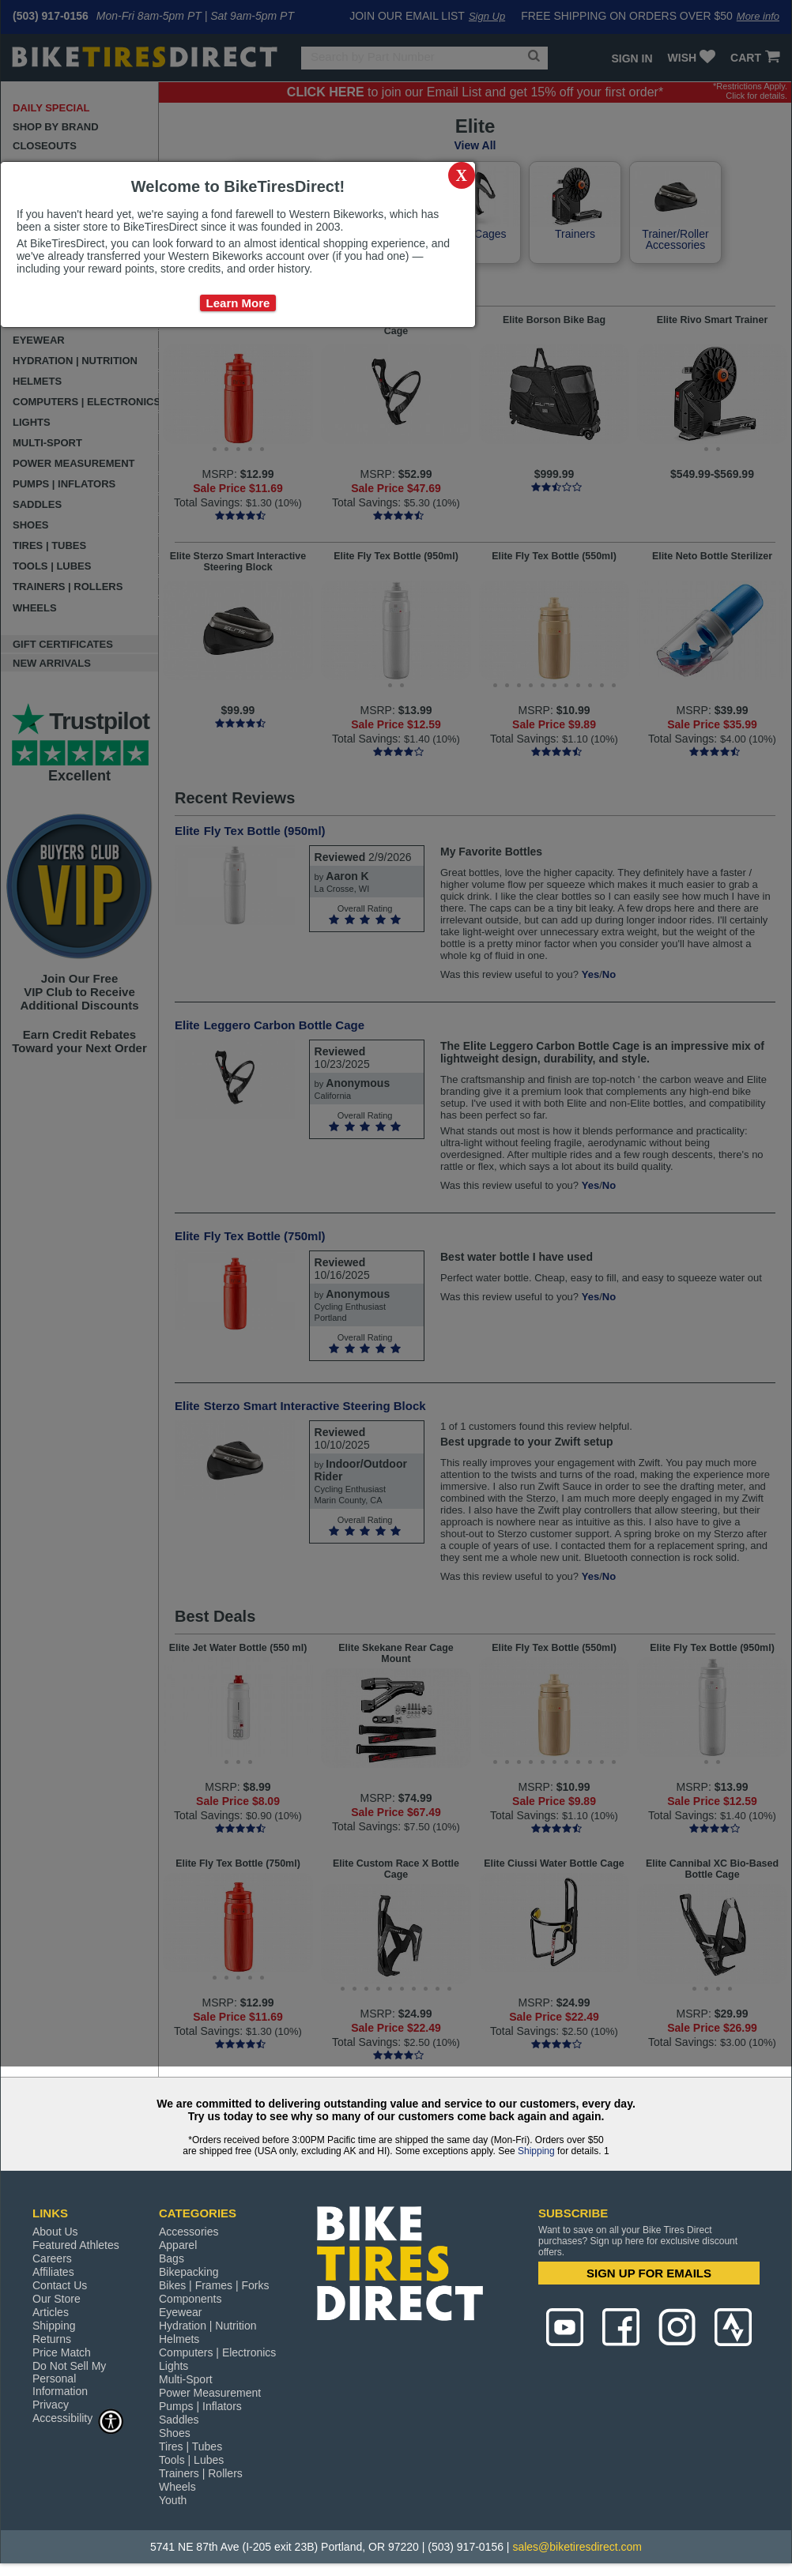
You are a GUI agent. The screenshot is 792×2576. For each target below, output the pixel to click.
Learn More (238, 303)
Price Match (61, 2352)
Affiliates (53, 2272)
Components (190, 2298)
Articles (50, 2312)
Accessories (188, 2231)
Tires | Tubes (190, 2446)
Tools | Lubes (191, 2460)
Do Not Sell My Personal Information (69, 2378)
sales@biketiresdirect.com (577, 2546)
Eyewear (180, 2312)
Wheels (177, 2486)
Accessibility (78, 2417)
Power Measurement (210, 2392)
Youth (173, 2500)
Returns (51, 2339)
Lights (173, 2366)
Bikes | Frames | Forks (214, 2285)
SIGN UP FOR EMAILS (648, 2273)
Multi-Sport (186, 2379)
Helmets (179, 2339)
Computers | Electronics (217, 2352)
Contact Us (59, 2285)
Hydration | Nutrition (207, 2325)
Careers (52, 2258)
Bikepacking (189, 2272)
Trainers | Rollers (201, 2473)
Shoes (174, 2433)
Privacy (50, 2404)
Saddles (179, 2419)
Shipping (536, 2151)
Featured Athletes (75, 2245)
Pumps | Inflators (200, 2406)
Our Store (56, 2298)
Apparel (178, 2245)
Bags (171, 2258)
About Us (55, 2231)
